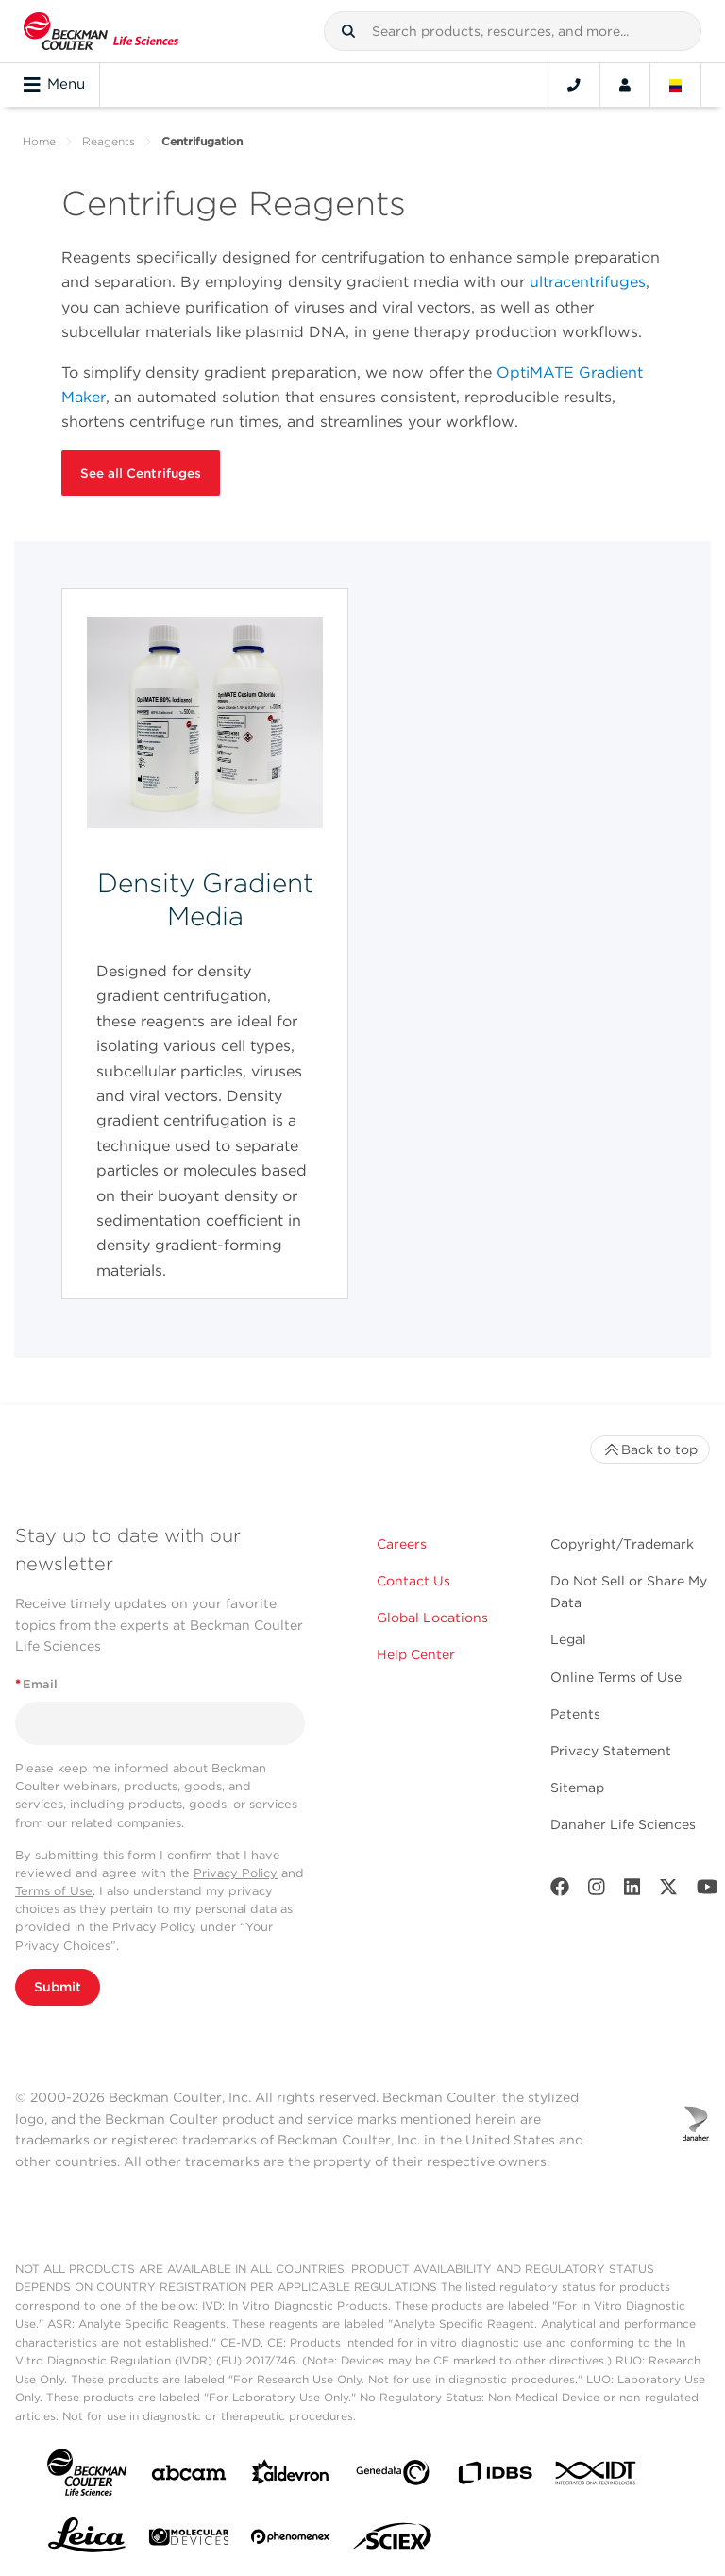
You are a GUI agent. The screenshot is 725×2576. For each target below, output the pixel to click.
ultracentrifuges (588, 282)
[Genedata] (392, 2476)
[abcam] (188, 2476)
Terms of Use (54, 1891)
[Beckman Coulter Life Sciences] (101, 31)
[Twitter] (668, 1891)
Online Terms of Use (616, 1677)
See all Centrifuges (140, 473)
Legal (568, 1639)
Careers (402, 1543)
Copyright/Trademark (622, 1543)
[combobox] (512, 31)
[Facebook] (559, 1891)
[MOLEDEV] (188, 2540)
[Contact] (573, 85)
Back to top (650, 1449)
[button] (348, 31)
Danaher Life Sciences (623, 1824)
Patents (575, 1713)
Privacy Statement (610, 1750)
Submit (57, 1986)
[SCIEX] (392, 2541)
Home (39, 141)
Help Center (416, 1654)
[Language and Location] (675, 85)
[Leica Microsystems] (86, 2540)
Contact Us (413, 1580)
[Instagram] (596, 1891)
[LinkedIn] (632, 1891)
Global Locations (432, 1617)
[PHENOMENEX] (290, 2540)
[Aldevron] (290, 2476)
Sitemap (577, 1787)
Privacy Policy (236, 1873)
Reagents (108, 141)
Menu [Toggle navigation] (54, 85)
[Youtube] (707, 1891)
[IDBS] (494, 2477)
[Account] (624, 85)
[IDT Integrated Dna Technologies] (596, 2477)
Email (36, 1684)
